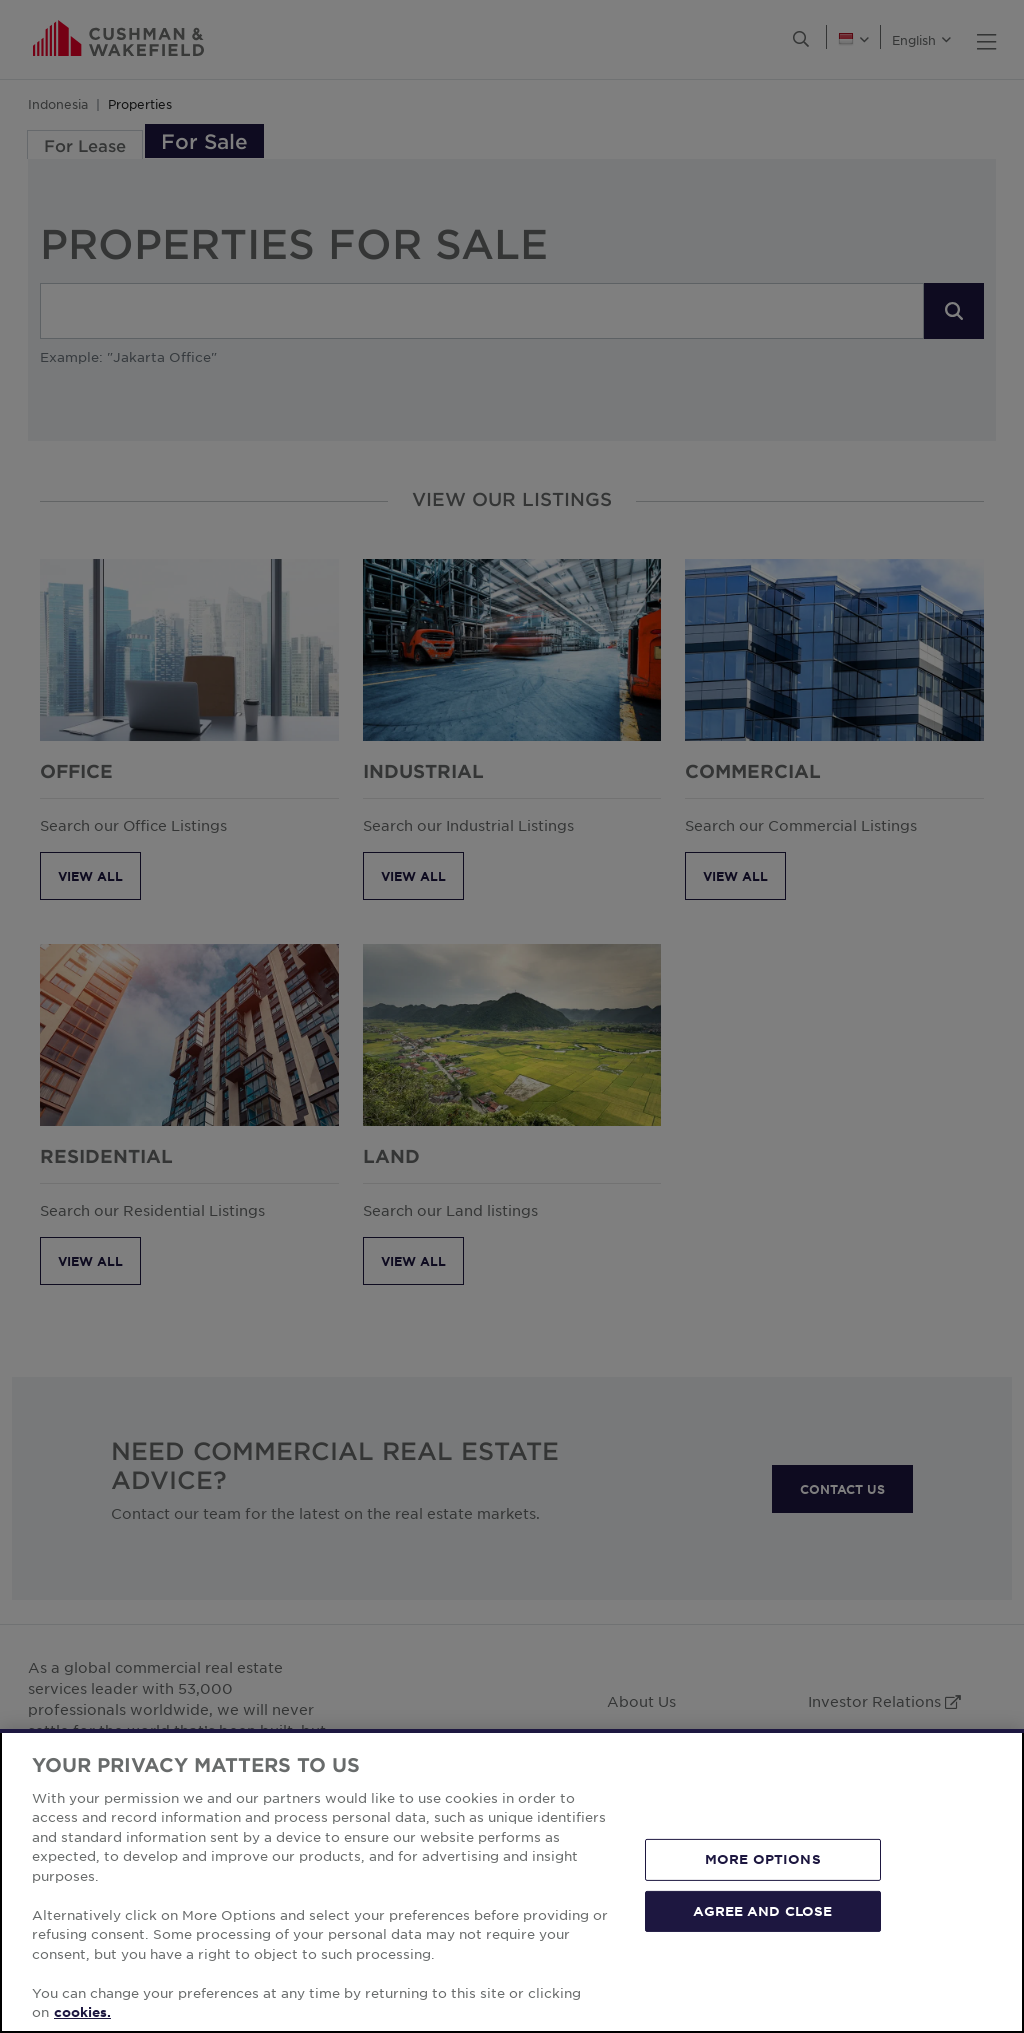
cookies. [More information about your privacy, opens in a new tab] (82, 2012)
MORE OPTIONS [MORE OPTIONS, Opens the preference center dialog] (763, 1859)
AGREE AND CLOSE (762, 1910)
